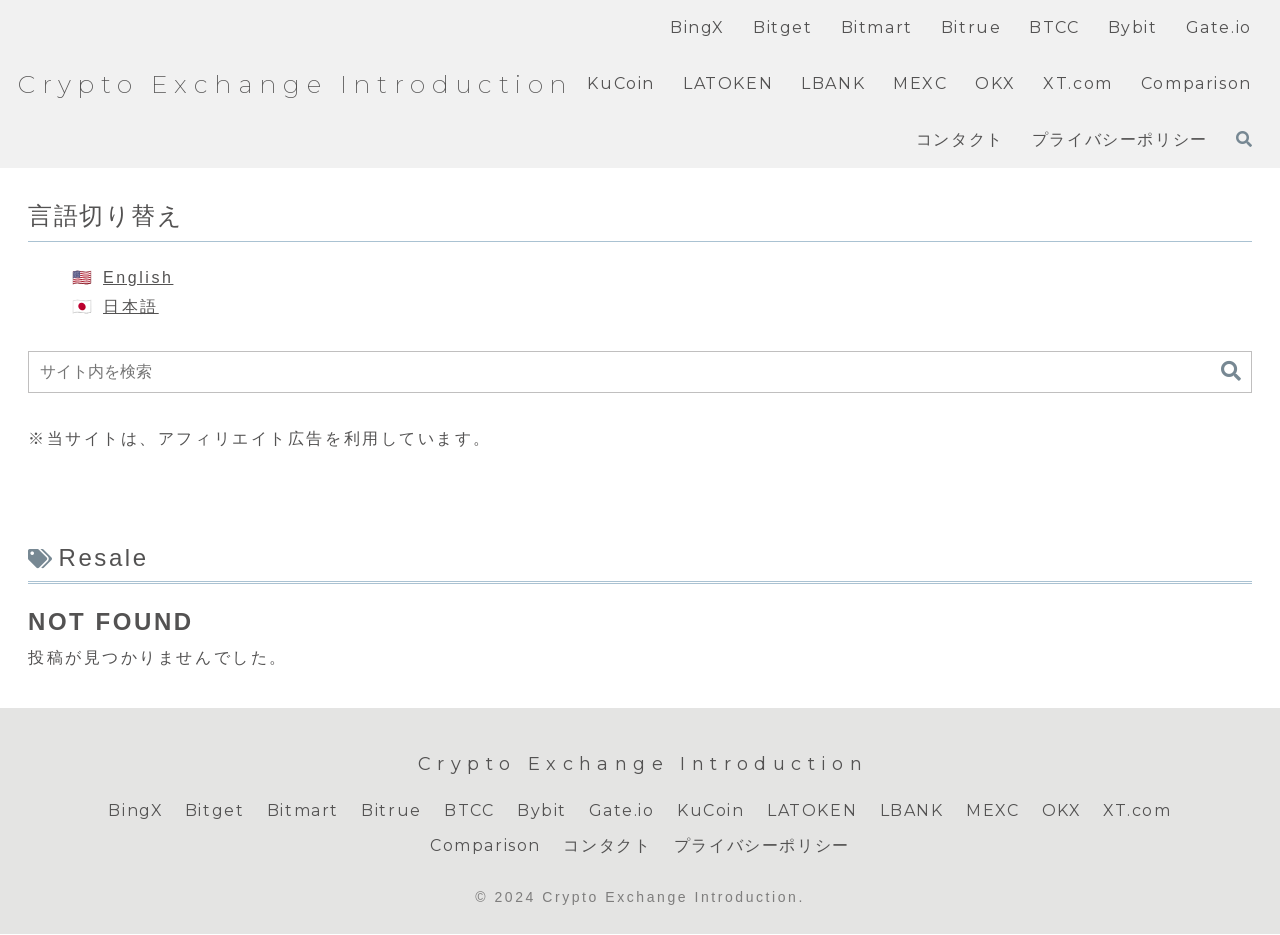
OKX (1062, 810)
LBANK (911, 810)
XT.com (1140, 810)
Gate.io (621, 810)
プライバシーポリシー (762, 846)
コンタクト (607, 846)
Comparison (485, 846)
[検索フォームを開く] (1244, 139)
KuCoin (711, 810)
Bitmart (301, 810)
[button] (1231, 371)
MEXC (993, 810)
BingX (133, 810)
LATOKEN (812, 810)
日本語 (131, 306)
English (138, 277)
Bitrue (390, 810)
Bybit (541, 810)
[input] (640, 372)
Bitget (213, 810)
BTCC (468, 810)
